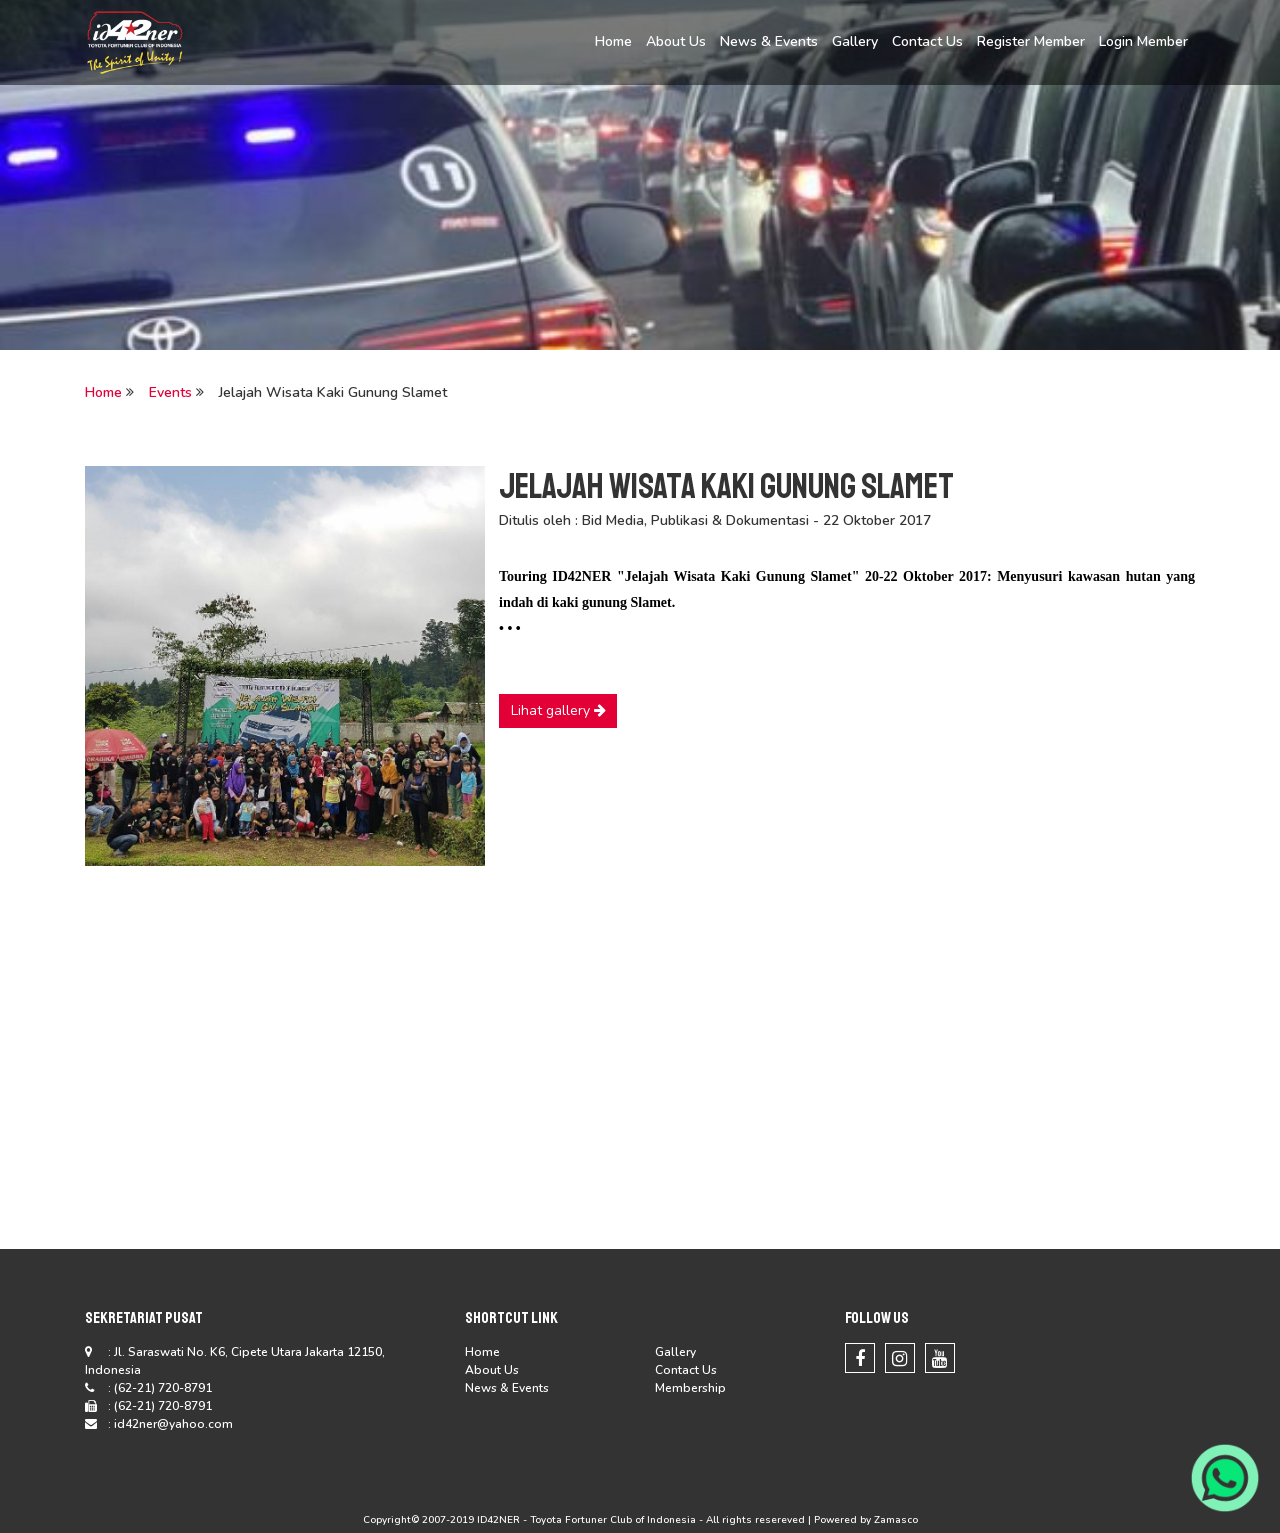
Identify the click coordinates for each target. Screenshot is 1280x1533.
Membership (690, 1388)
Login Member (1143, 41)
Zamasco (896, 1520)
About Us (676, 41)
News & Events (769, 41)
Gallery (855, 41)
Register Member (1031, 41)
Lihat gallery (558, 710)
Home (613, 41)
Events (170, 392)
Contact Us (927, 41)
